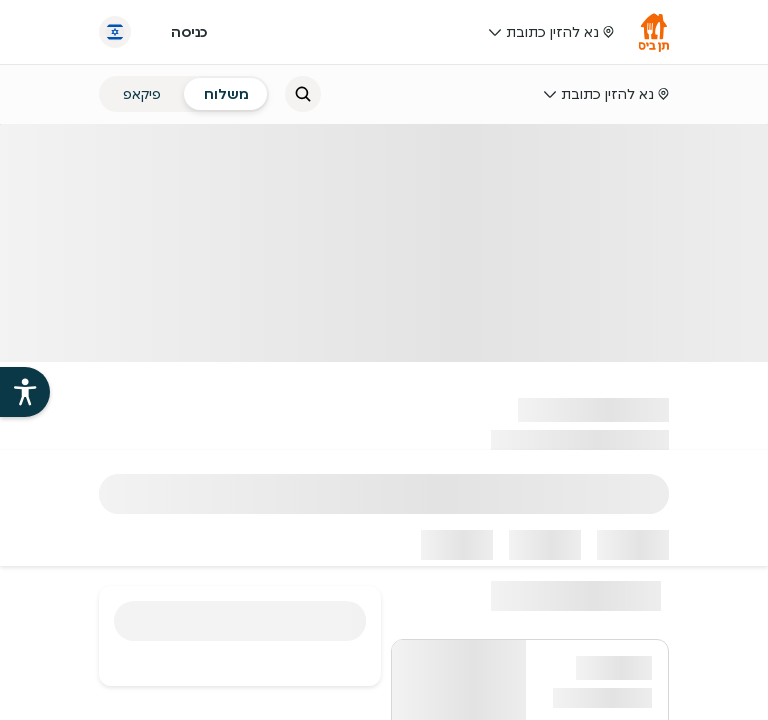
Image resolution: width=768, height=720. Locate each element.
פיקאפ (142, 94)
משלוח (226, 94)
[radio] (226, 94)
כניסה (189, 32)
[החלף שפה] (115, 32)
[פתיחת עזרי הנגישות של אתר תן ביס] (25, 392)
